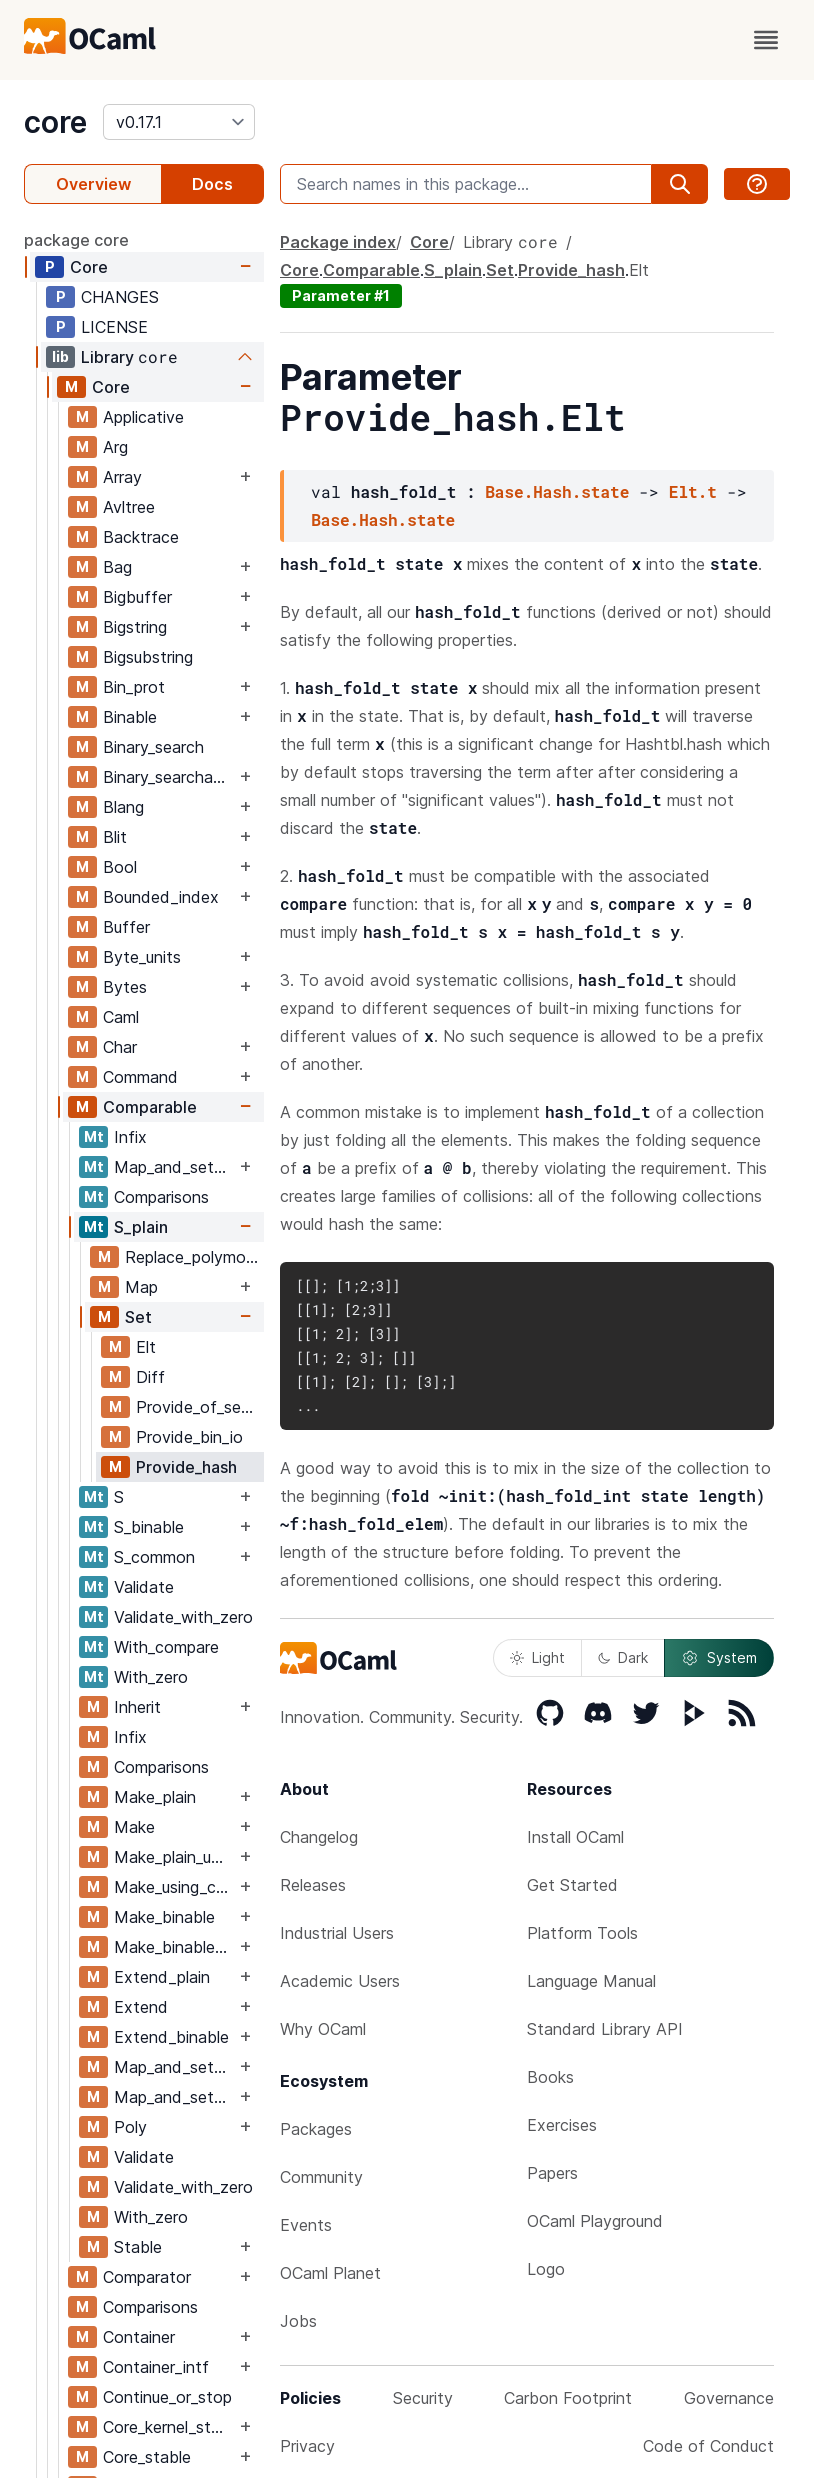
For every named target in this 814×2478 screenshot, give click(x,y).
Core (89, 267)
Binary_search (153, 747)
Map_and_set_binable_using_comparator (174, 2097)
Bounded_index (161, 897)
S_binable (149, 1527)
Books (550, 2077)
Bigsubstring (148, 657)
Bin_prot (134, 687)
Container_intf (156, 2367)
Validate (144, 1587)
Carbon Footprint (568, 2398)
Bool (120, 867)
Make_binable (164, 1917)
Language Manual (591, 1981)
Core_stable (147, 2457)
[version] (179, 122)
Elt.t (693, 491)
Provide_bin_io (189, 1437)
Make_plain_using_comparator (174, 1857)
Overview (93, 184)
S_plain (141, 1227)
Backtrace (141, 537)
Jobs (298, 2321)
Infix (130, 1137)
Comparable (150, 1107)
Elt (146, 1347)
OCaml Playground (595, 2221)
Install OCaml (575, 1837)
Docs (212, 184)
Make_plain (155, 1797)
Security (423, 2398)
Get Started (572, 1885)
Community (321, 2177)
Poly (130, 2127)
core (55, 122)
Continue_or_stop (167, 2397)
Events (306, 2225)
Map (141, 1287)
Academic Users (340, 1981)
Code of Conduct (708, 2446)
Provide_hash (186, 1467)
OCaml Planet (330, 2273)
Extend (141, 2007)
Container (139, 2337)
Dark (623, 1657)
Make (134, 1827)
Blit (115, 837)
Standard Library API (605, 2029)
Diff (150, 1377)
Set (138, 1317)
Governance (729, 2398)
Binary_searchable (169, 777)
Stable (138, 2247)
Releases (313, 1885)
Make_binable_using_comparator (174, 1947)
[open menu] (766, 40)
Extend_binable (171, 2037)
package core (76, 240)
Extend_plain (162, 1977)
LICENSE (114, 327)
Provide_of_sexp (197, 1407)
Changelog (319, 1837)
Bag (117, 567)
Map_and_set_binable (174, 1167)
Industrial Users (337, 1933)
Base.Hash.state (557, 491)
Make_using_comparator (174, 1887)
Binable (130, 717)
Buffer (126, 927)
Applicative (143, 417)
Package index (338, 242)
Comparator (147, 2277)
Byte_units (142, 957)
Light (537, 1657)
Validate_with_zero (183, 1617)
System (719, 1658)
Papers (552, 2173)
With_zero (151, 1677)
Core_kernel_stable (169, 2427)
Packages (316, 2129)
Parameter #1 (341, 295)
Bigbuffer (137, 597)
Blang (123, 807)
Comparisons (161, 1197)
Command (140, 1077)
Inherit (137, 1707)
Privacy (307, 2446)
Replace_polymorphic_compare (194, 1257)
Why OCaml (323, 2029)
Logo (546, 2269)
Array (122, 477)
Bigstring (135, 627)
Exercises (562, 2125)
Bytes (125, 987)
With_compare (166, 1647)
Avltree (129, 507)
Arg (115, 447)
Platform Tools (582, 1933)
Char (120, 1047)
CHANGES (120, 297)
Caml (121, 1017)
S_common (154, 1557)
